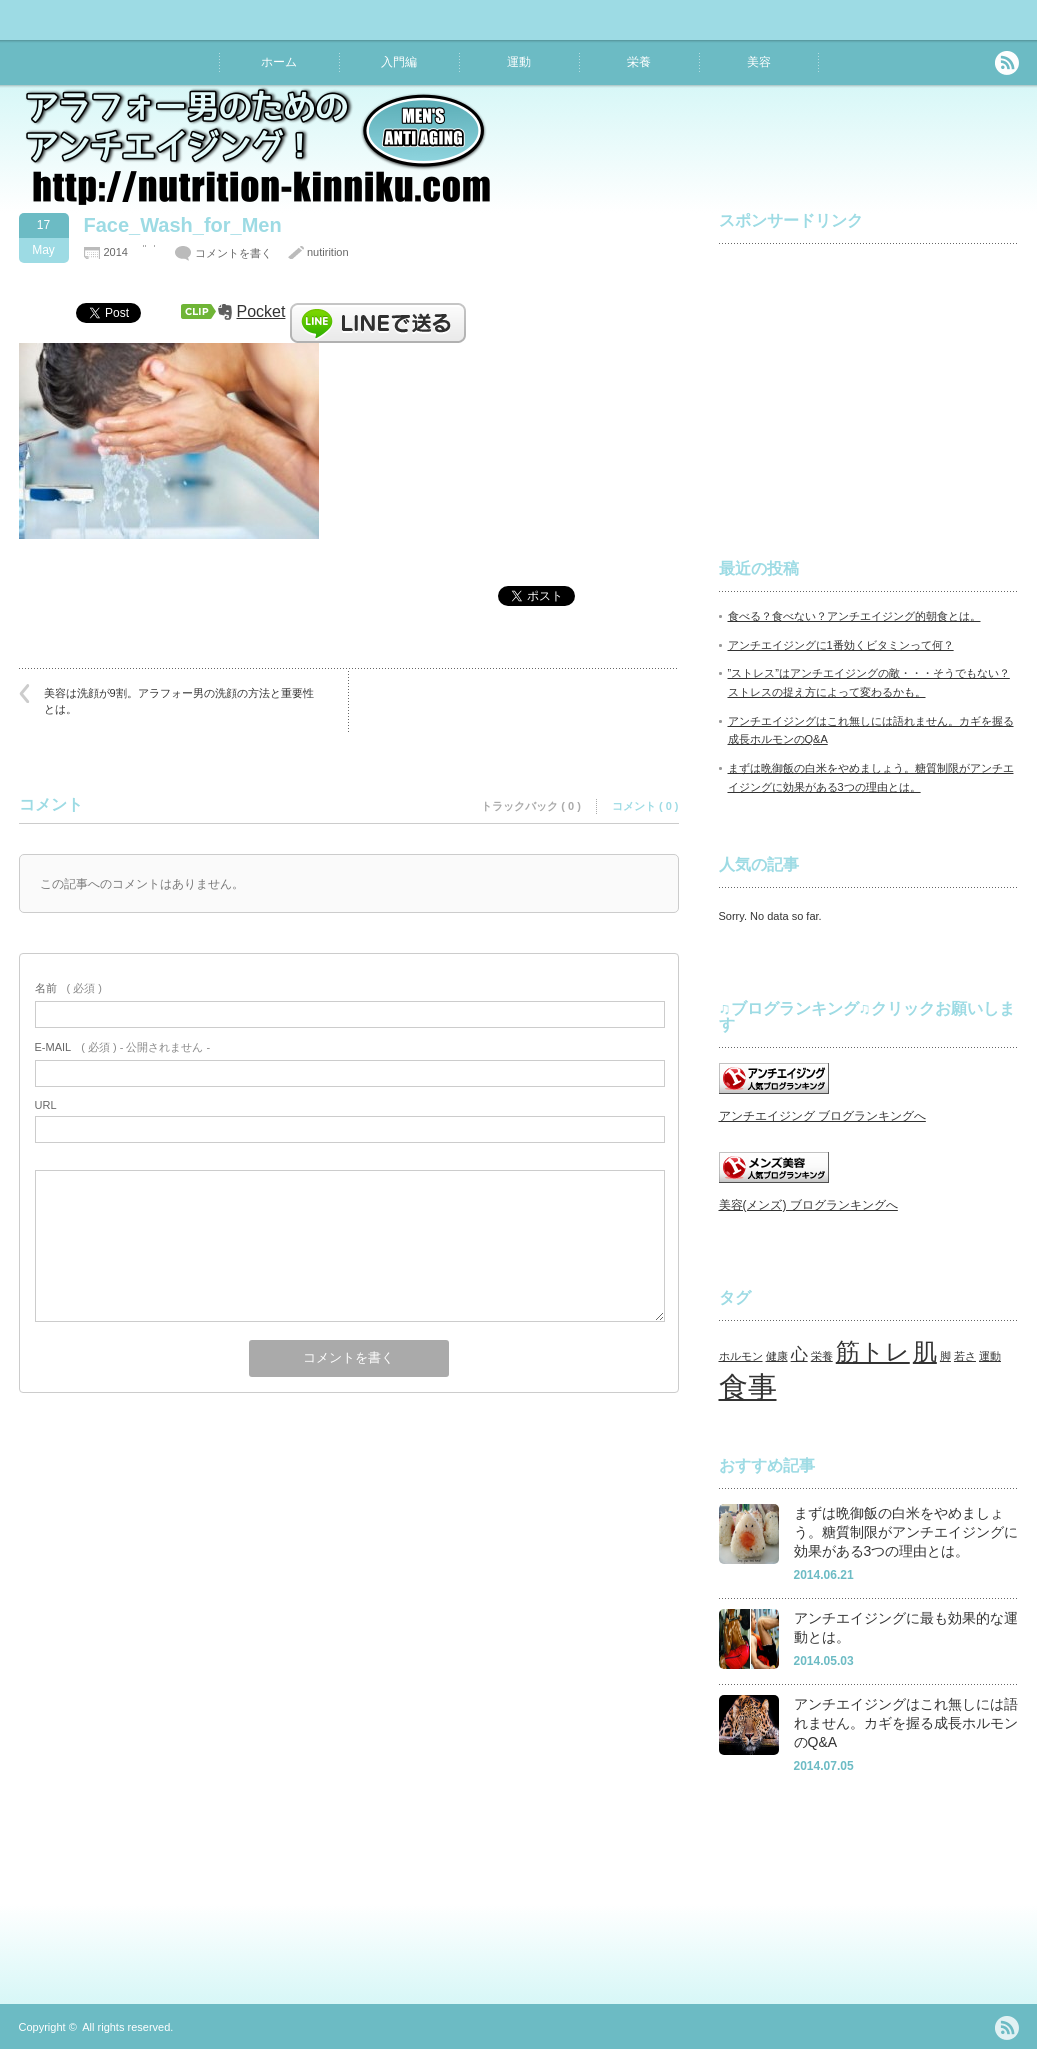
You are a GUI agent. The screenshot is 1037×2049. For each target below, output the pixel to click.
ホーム (279, 62)
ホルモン (741, 1356)
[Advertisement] (869, 384)
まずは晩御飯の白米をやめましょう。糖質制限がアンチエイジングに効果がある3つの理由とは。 (906, 1531)
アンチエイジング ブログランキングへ (822, 1116)
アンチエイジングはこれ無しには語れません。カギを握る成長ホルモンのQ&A (906, 1722)
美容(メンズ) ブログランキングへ (808, 1205)
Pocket (261, 311)
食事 (748, 1386)
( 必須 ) (68, 988)
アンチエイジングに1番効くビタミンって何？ (841, 645)
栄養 (639, 62)
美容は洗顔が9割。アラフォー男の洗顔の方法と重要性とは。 (179, 700)
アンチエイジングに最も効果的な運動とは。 (906, 1627)
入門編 (399, 62)
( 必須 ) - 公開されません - (123, 1047)
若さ (965, 1356)
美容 (759, 62)
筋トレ (873, 1351)
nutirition (328, 252)
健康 (777, 1356)
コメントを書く (233, 253)
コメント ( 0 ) (645, 806)
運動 (519, 62)
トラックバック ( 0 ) (531, 806)
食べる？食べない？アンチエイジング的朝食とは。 (854, 616)
